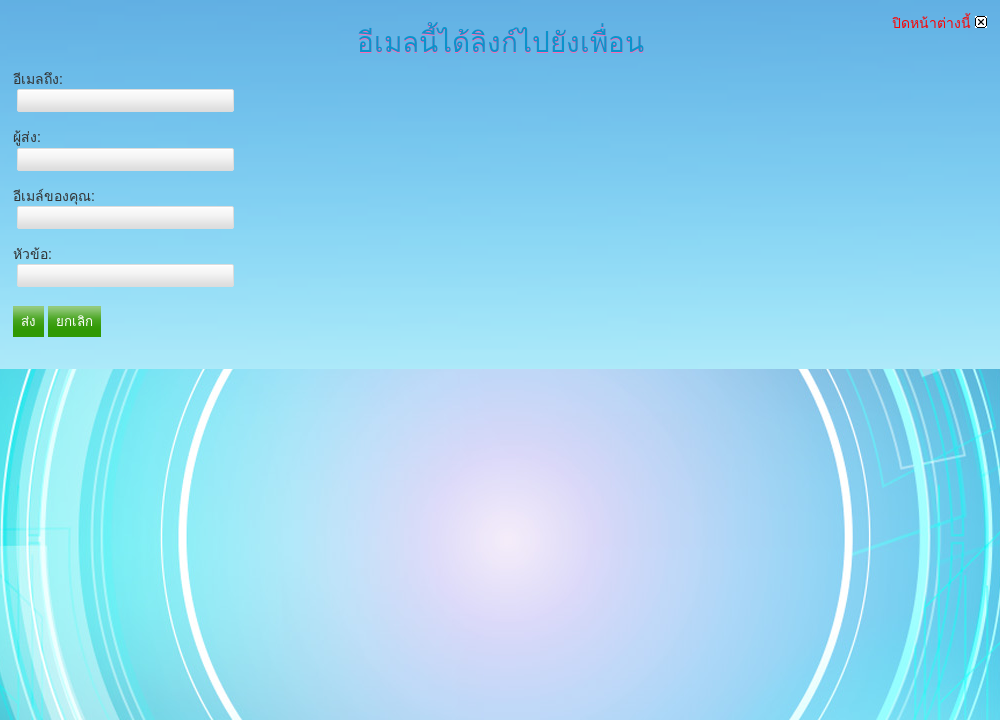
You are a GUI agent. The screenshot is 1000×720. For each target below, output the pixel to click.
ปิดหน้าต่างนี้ (939, 23)
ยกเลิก (74, 321)
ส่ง (28, 321)
